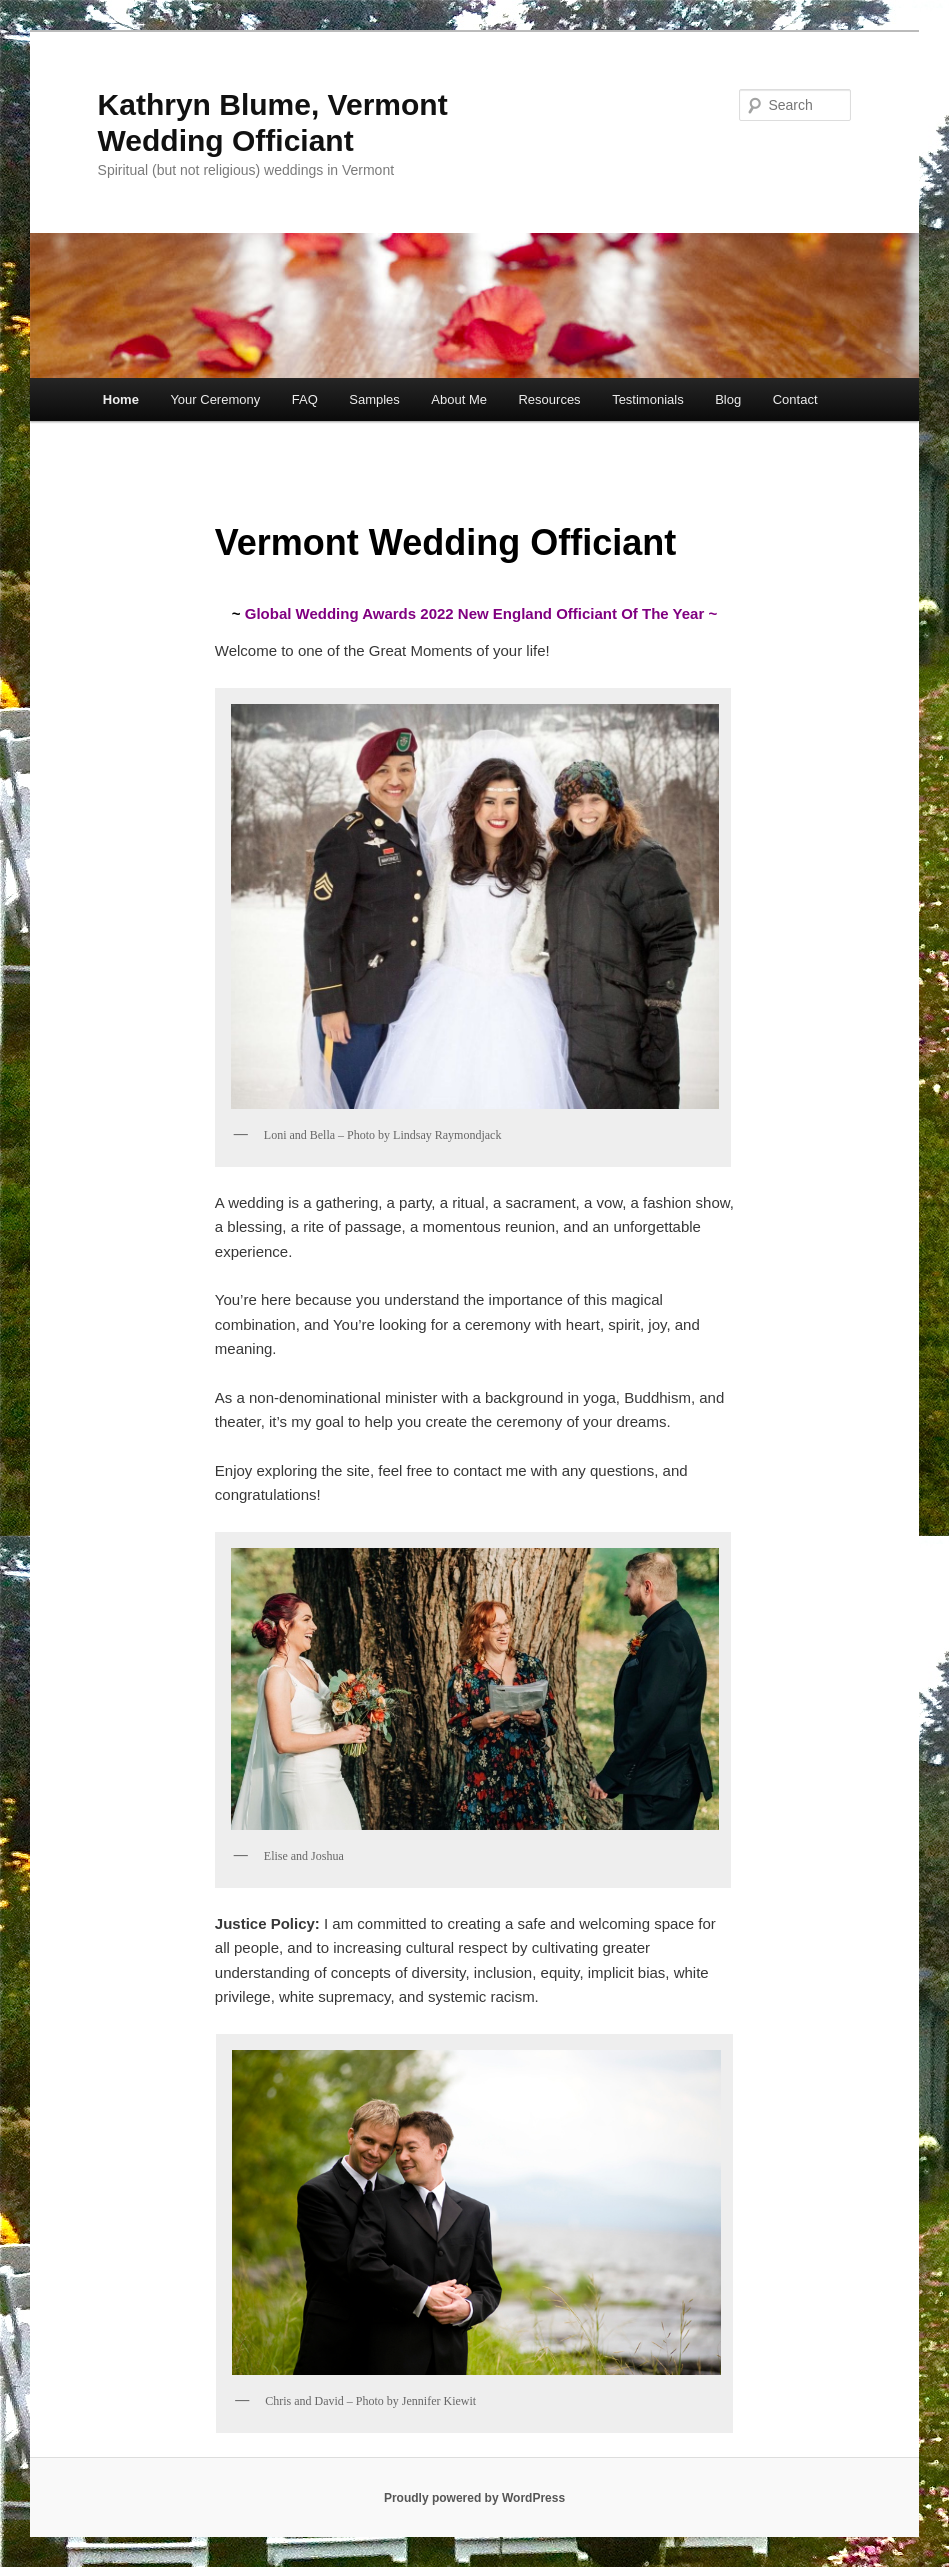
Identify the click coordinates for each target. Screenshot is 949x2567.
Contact (795, 399)
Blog (728, 399)
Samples (374, 399)
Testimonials (648, 399)
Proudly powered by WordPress (474, 2498)
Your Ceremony (215, 399)
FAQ (305, 399)
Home (121, 399)
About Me (459, 399)
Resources (549, 399)
